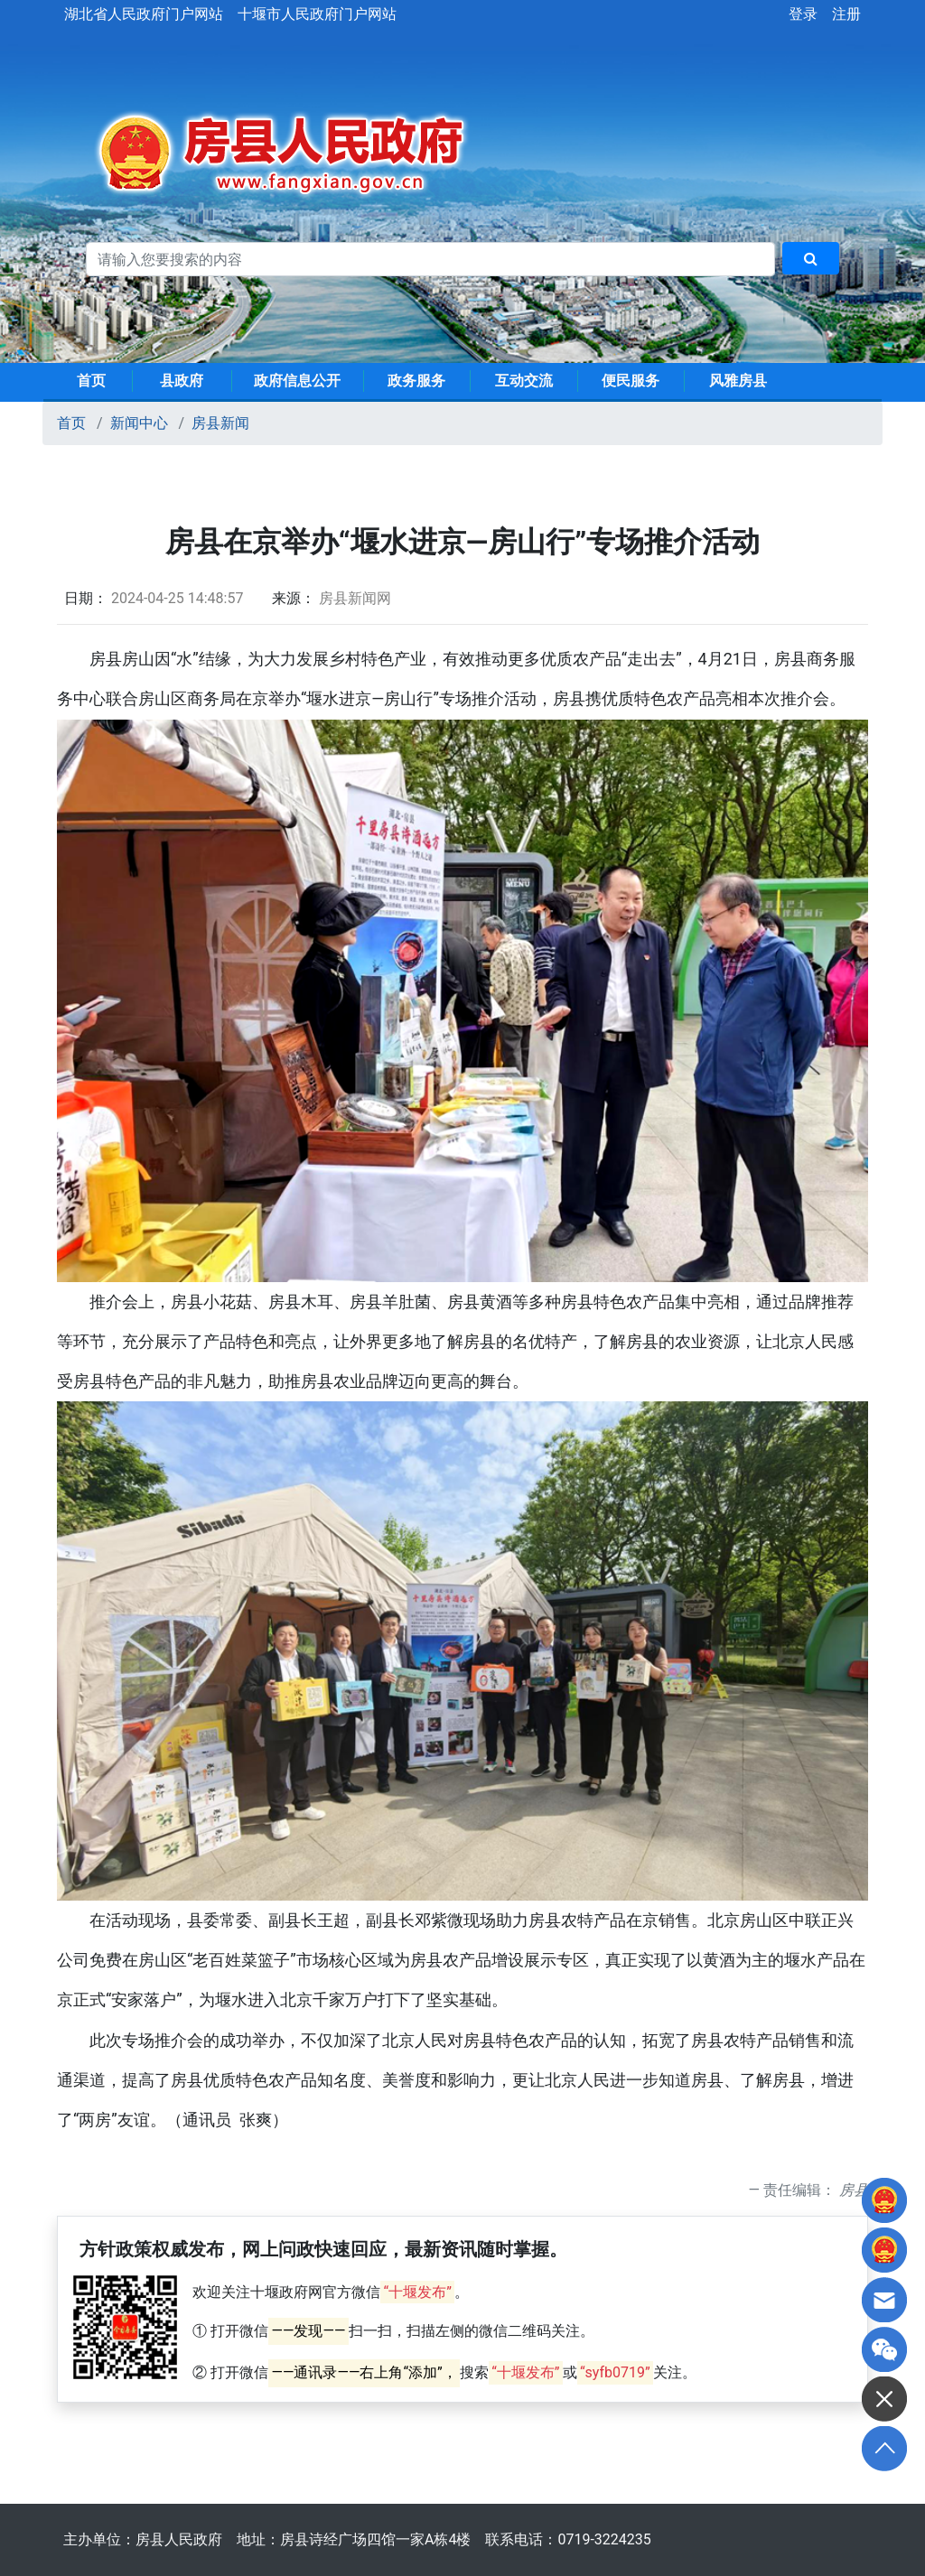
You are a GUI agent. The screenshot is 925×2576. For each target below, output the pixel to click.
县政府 (181, 380)
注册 (846, 14)
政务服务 (416, 380)
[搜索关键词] (430, 259)
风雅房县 (738, 380)
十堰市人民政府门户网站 (317, 14)
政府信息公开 (297, 380)
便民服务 (630, 380)
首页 (91, 380)
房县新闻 (220, 423)
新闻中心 (139, 423)
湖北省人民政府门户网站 (143, 14)
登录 (803, 14)
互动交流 (524, 380)
